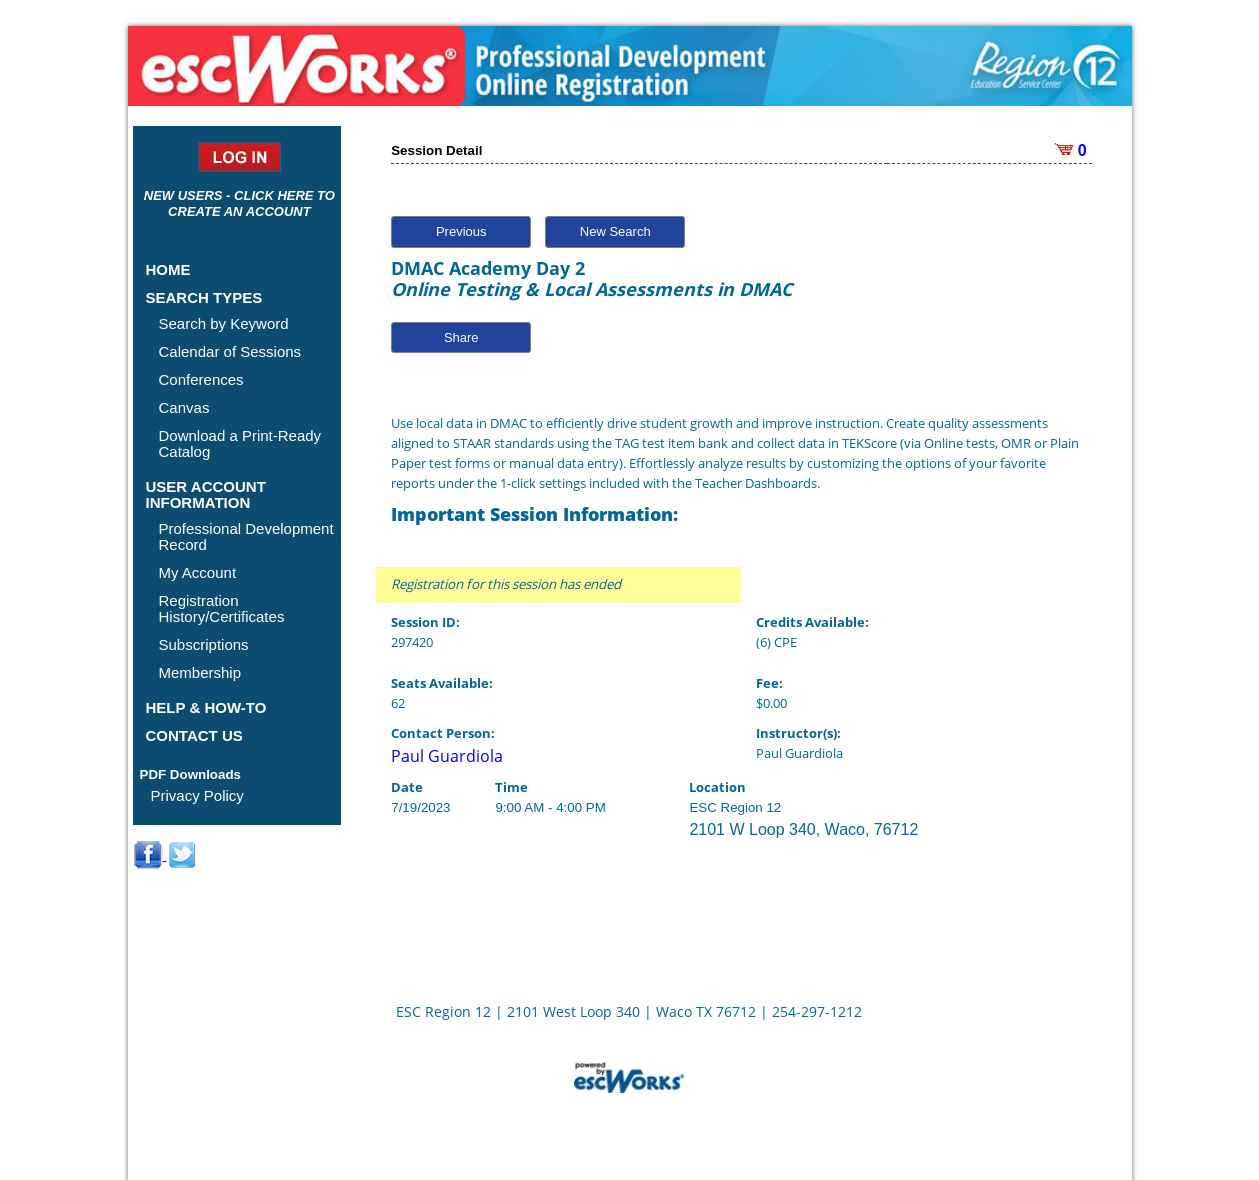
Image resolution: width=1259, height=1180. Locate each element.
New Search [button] (615, 231)
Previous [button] (461, 231)
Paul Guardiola (447, 756)
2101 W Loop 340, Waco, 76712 (803, 829)
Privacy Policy (197, 795)
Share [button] (461, 337)
